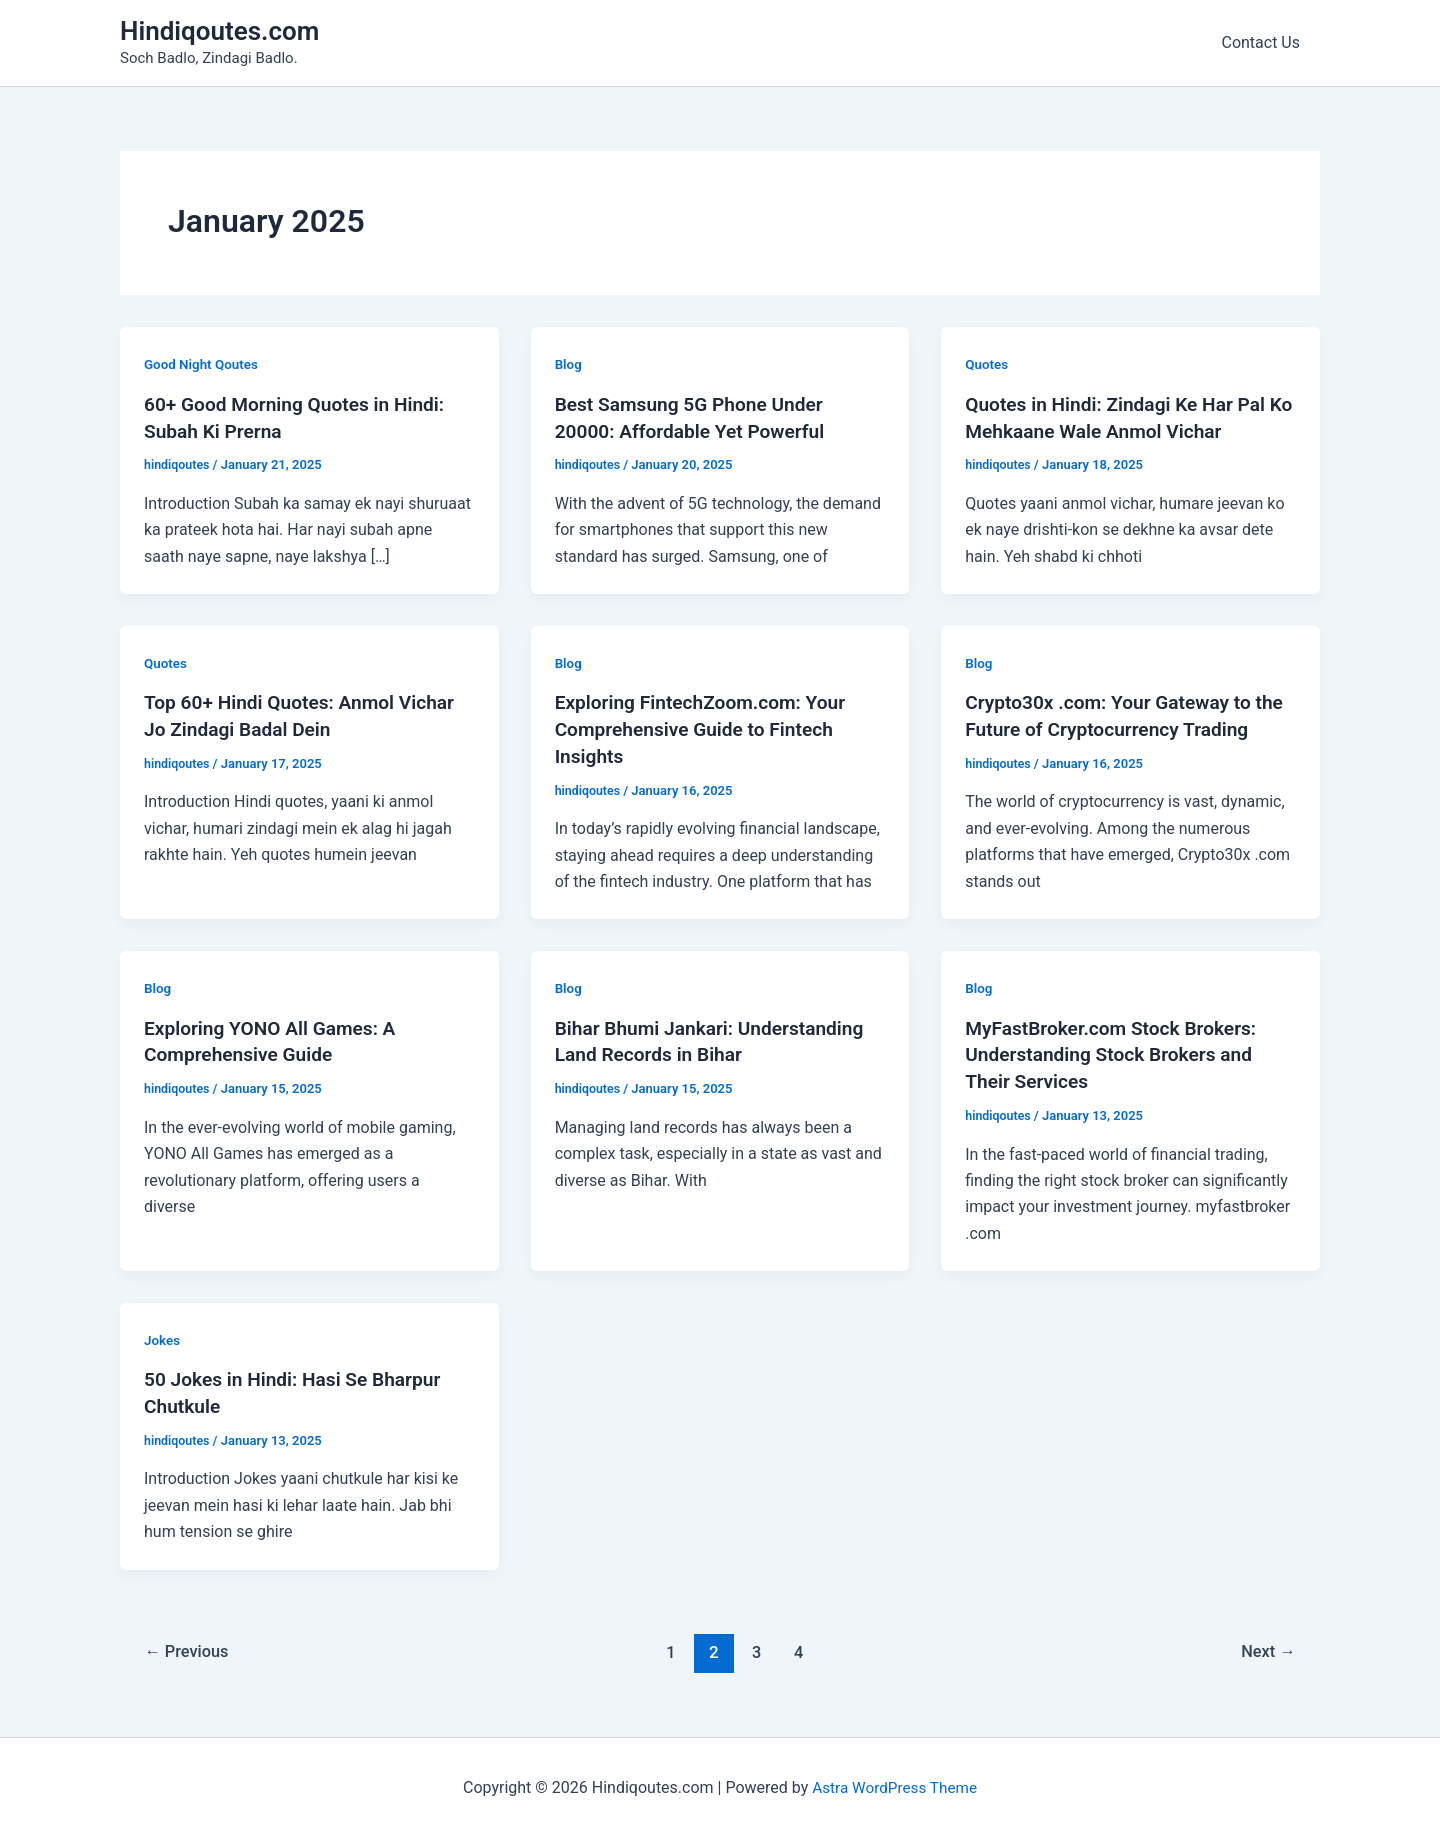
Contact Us (1264, 42)
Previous (190, 1643)
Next (1266, 1643)
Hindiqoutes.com (219, 31)
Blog (569, 364)
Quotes (987, 364)
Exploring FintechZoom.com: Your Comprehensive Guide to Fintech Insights (707, 726)
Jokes (163, 1334)
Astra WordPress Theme (894, 1779)
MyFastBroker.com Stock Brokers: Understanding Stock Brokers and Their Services (1117, 1050)
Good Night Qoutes (203, 364)
